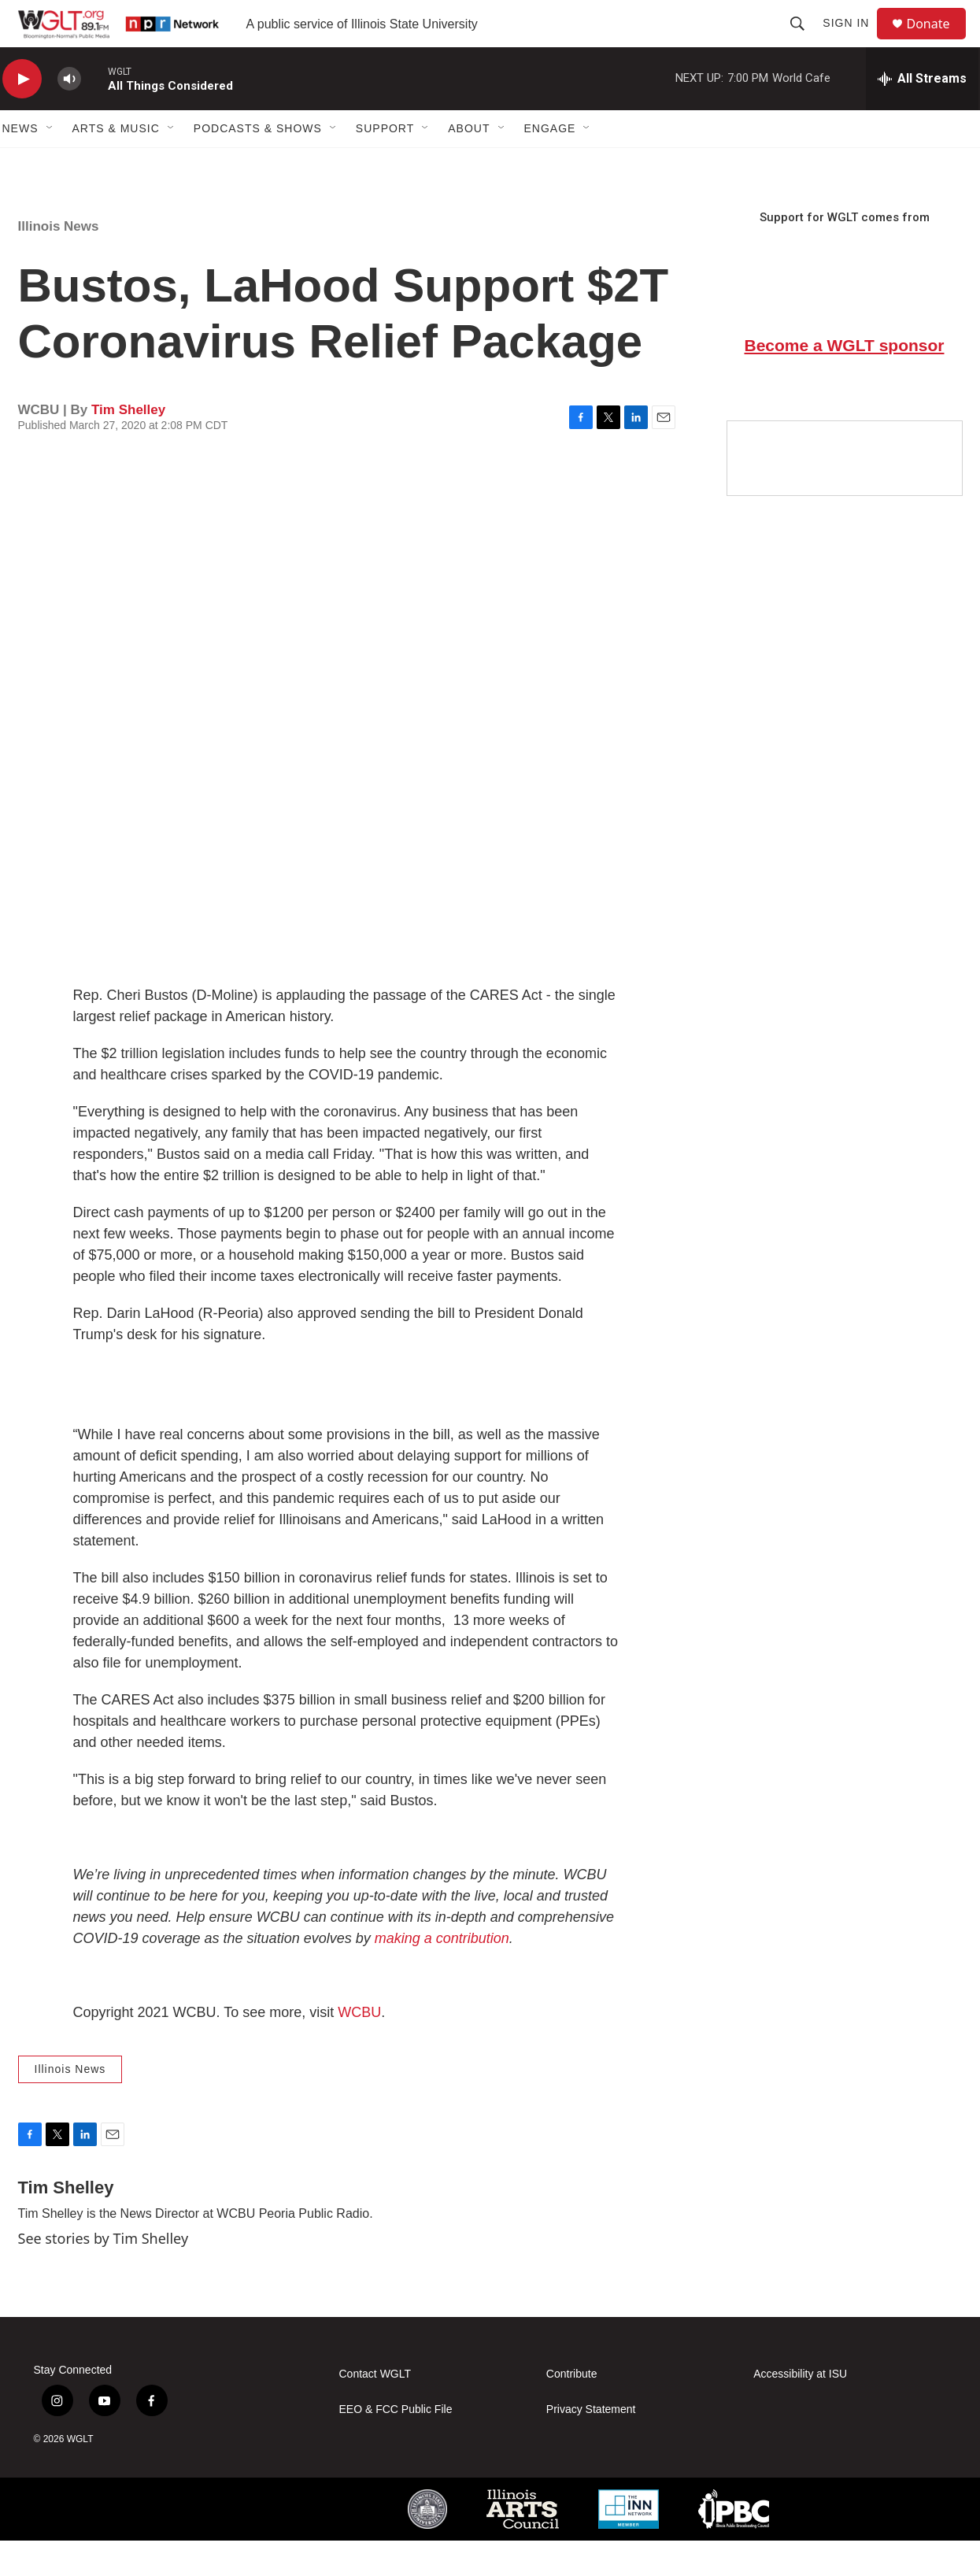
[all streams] (922, 114)
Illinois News (58, 261)
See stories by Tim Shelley (103, 2273)
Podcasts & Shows (258, 163)
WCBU (359, 2048)
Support (385, 163)
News (20, 163)
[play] (22, 114)
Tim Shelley (128, 445)
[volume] (69, 114)
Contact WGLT (375, 2409)
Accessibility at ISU (800, 2409)
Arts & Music (116, 163)
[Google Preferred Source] (844, 494)
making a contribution (442, 1974)
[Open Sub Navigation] (50, 163)
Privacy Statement (591, 2445)
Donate (938, 41)
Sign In (853, 41)
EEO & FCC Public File (396, 2445)
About (469, 163)
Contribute (571, 2409)
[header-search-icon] (804, 41)
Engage (550, 163)
